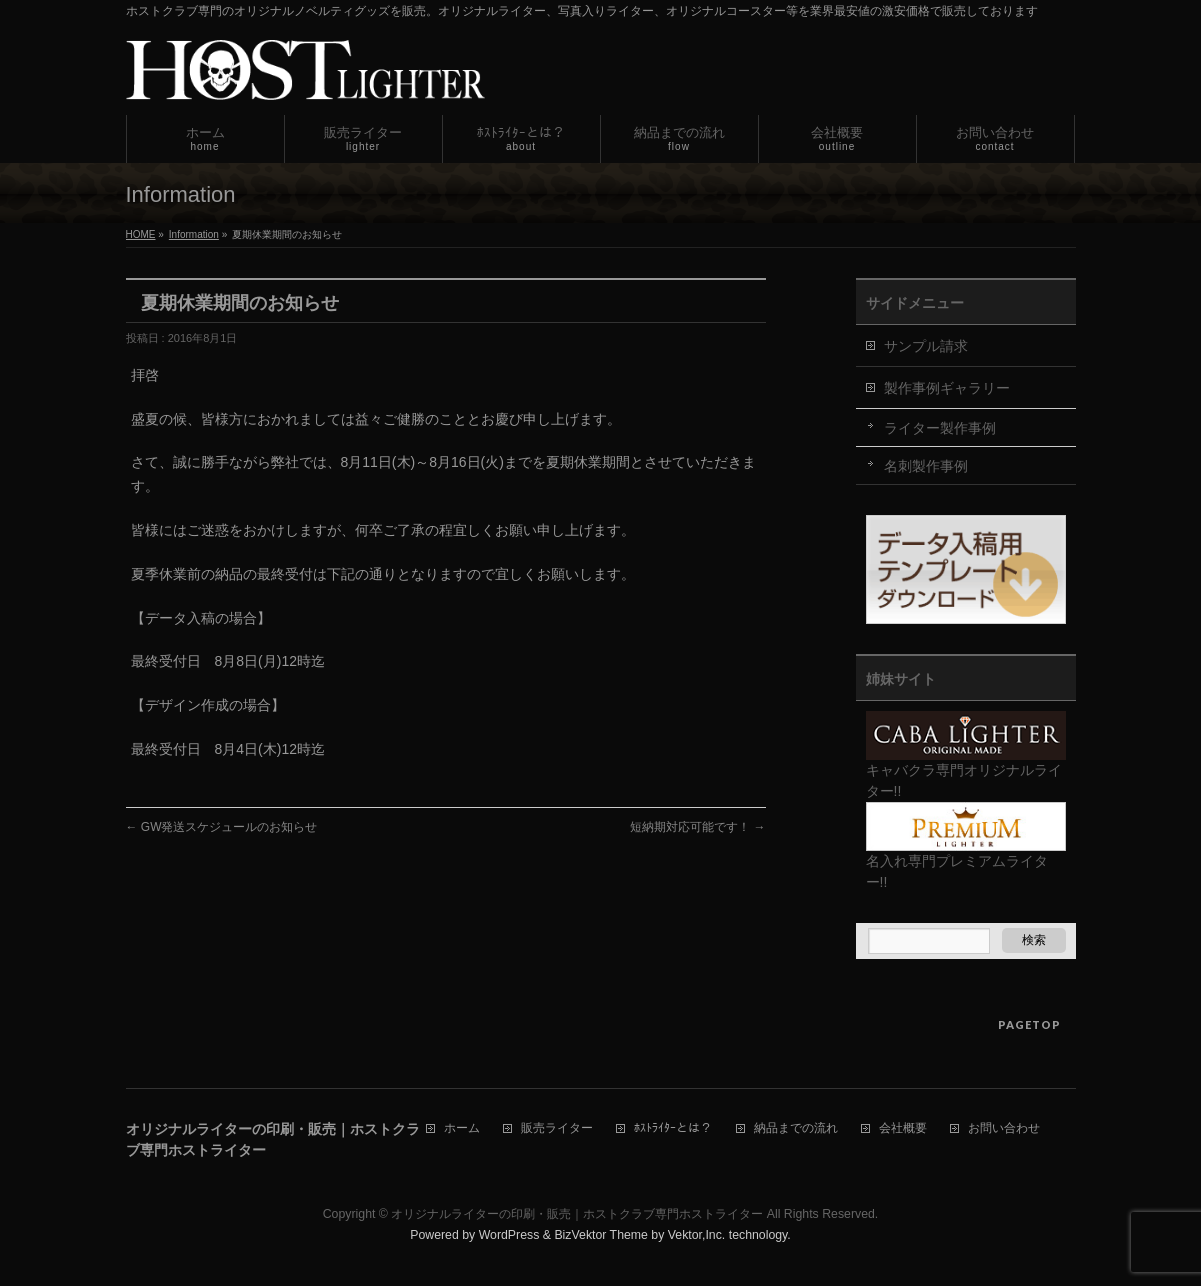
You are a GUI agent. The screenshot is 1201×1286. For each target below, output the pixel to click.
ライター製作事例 (940, 428)
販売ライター (557, 1128)
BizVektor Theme (601, 1235)
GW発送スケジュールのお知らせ (222, 827)
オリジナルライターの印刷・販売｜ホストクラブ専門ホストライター (577, 1214)
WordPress (509, 1235)
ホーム (462, 1128)
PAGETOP (1029, 1024)
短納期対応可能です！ (697, 827)
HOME (141, 234)
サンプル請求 (926, 346)
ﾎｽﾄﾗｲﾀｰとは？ (673, 1128)
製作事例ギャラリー (947, 388)
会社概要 (903, 1128)
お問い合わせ (1004, 1128)
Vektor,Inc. (697, 1235)
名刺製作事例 (926, 466)
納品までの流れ (796, 1128)
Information (194, 234)
